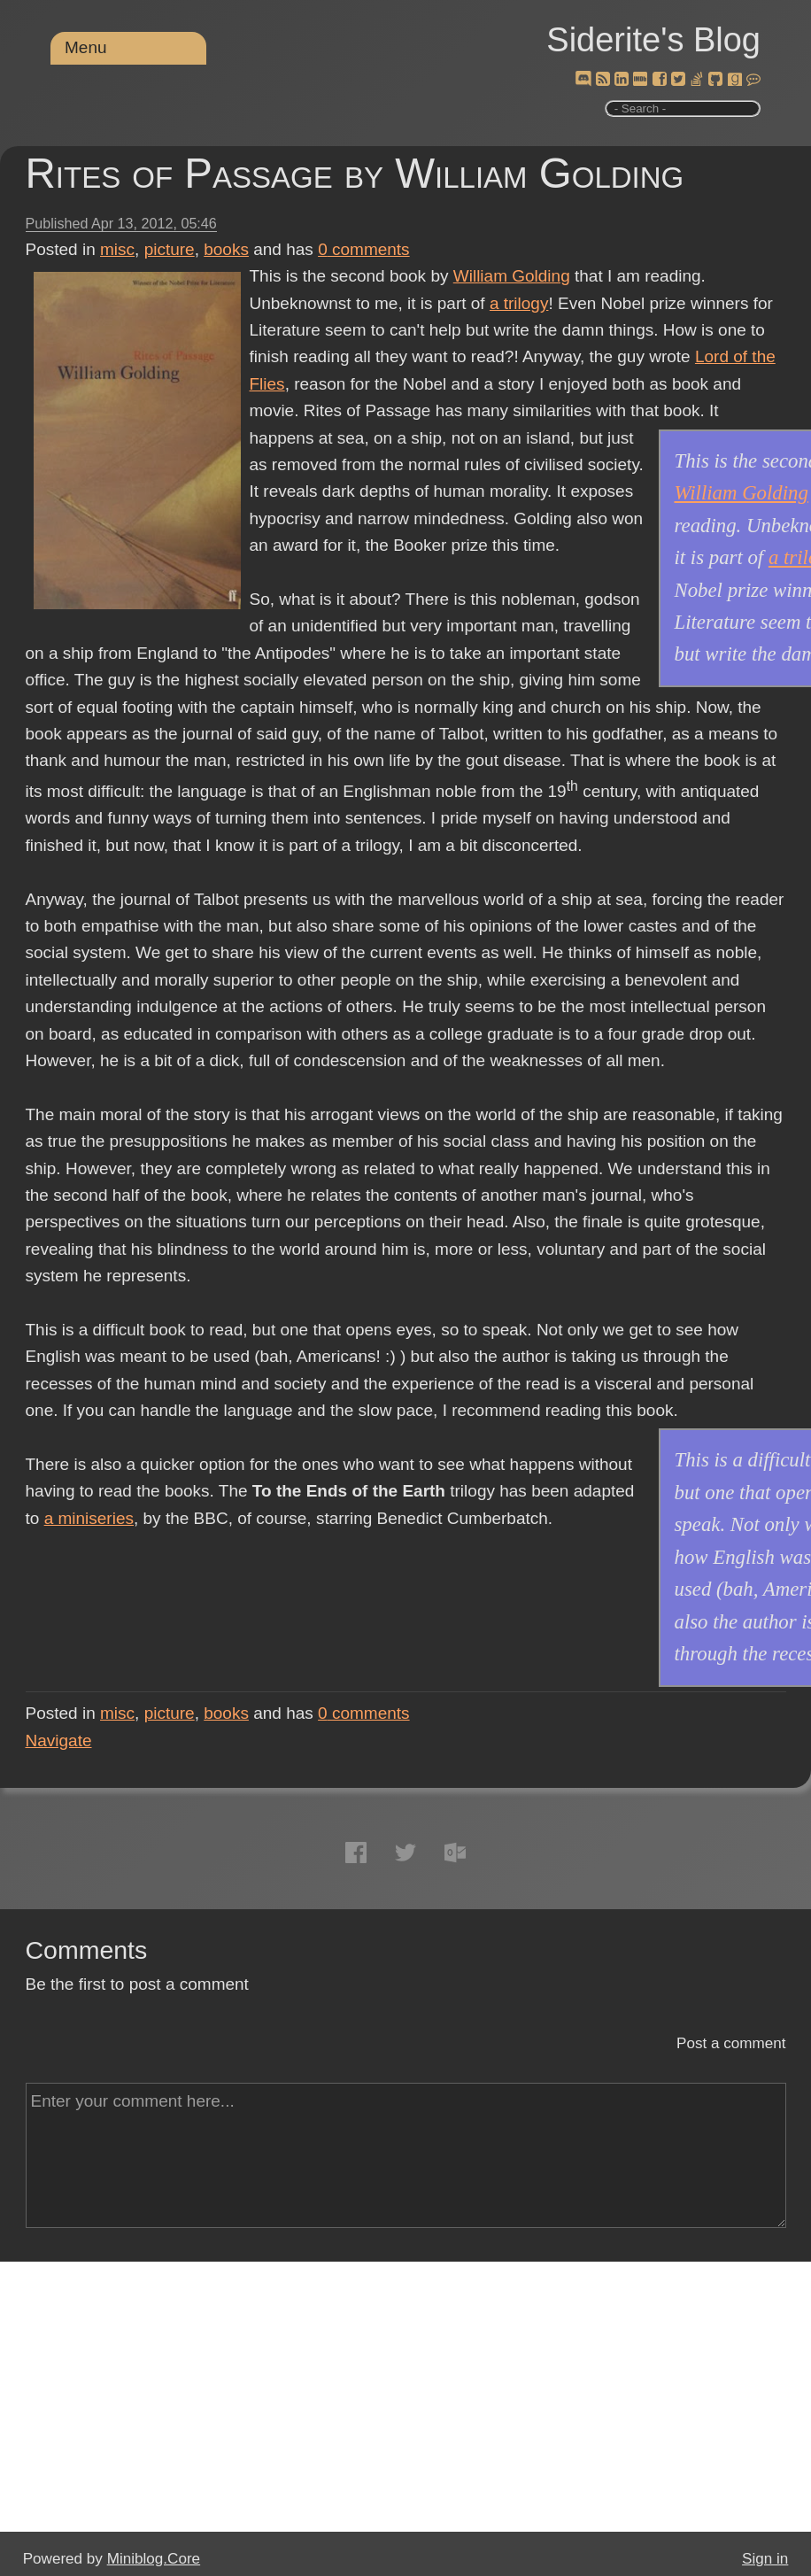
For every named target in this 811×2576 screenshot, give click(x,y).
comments (364, 249)
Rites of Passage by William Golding (355, 173)
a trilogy (519, 303)
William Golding (511, 276)
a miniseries (89, 1518)
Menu (86, 47)
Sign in (765, 2558)
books (226, 249)
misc (117, 249)
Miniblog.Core (153, 2558)
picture (169, 249)
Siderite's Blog (653, 39)
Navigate (59, 1740)
